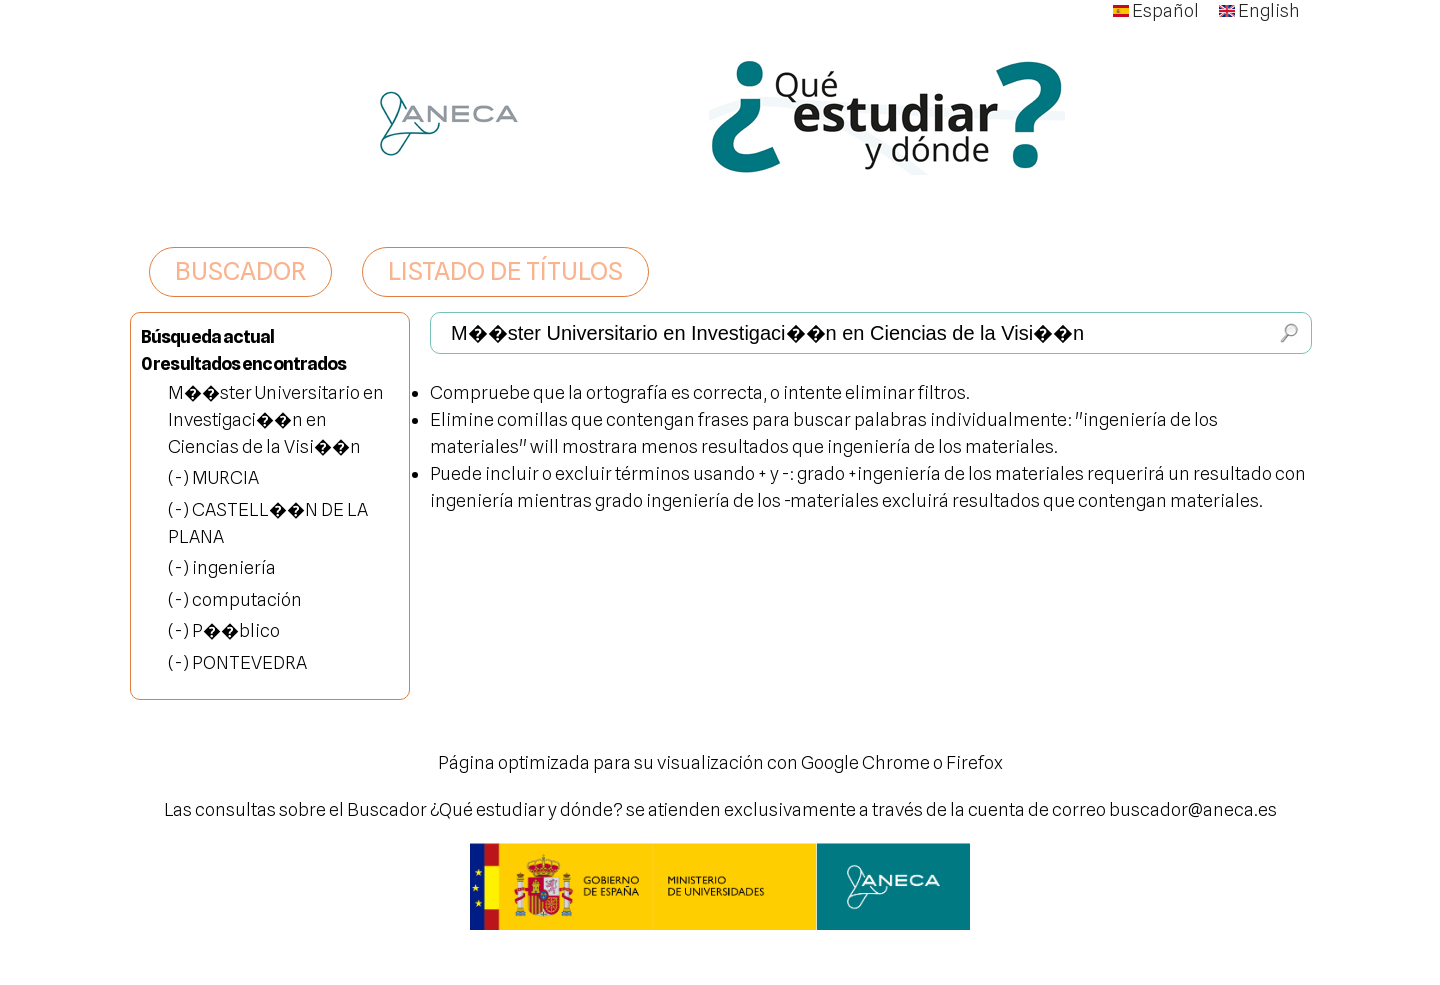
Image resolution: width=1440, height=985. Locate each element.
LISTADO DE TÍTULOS (505, 271)
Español (1156, 10)
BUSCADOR (240, 271)
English (1259, 10)
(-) (180, 477)
